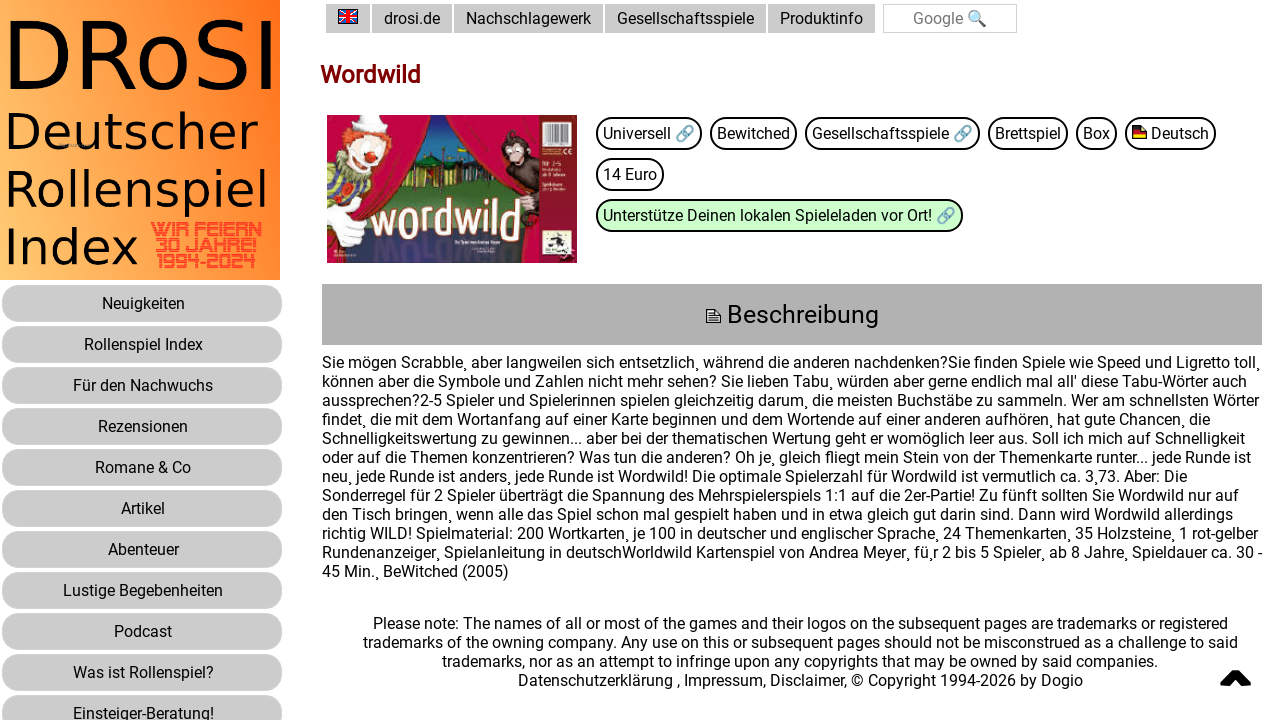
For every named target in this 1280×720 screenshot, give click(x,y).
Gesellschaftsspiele (685, 18)
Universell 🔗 (649, 133)
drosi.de (412, 18)
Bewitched (753, 133)
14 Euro (630, 174)
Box (1096, 133)
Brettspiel (1028, 133)
